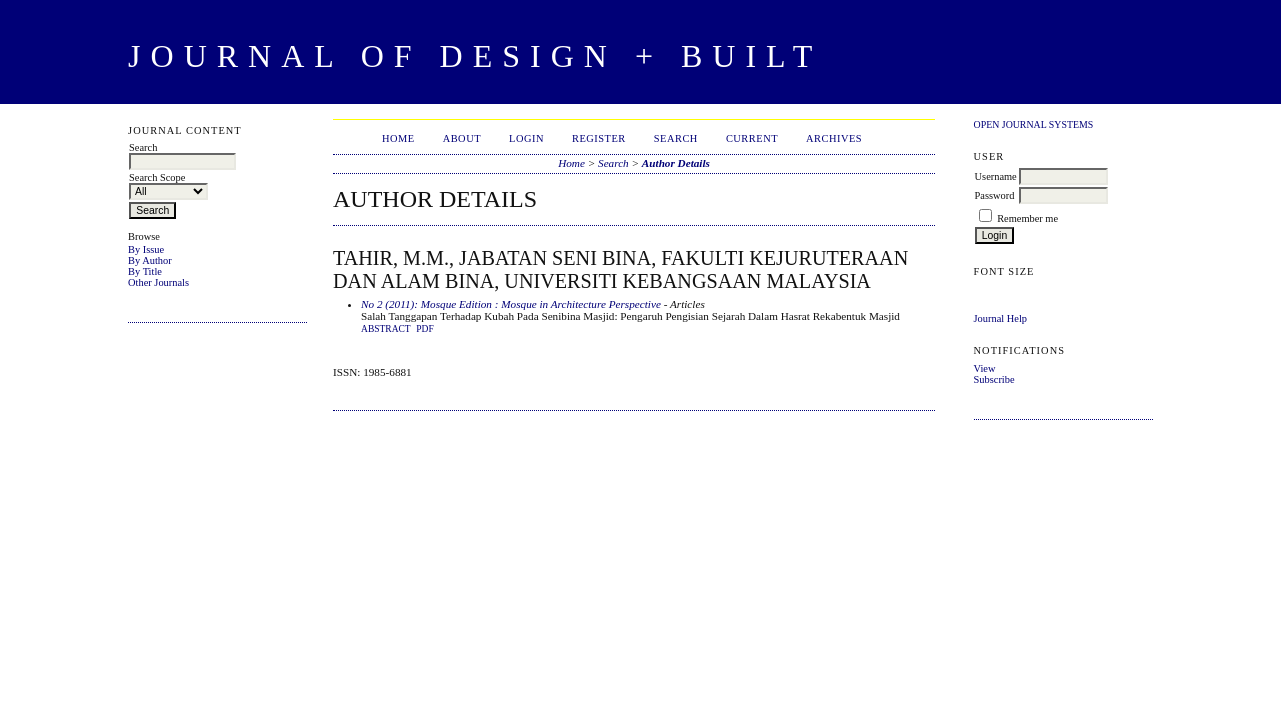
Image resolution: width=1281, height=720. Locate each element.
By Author (150, 260)
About (462, 138)
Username (996, 176)
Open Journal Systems (1034, 124)
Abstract (386, 329)
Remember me (1027, 218)
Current (752, 138)
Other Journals (158, 282)
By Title (145, 271)
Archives (834, 138)
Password (995, 195)
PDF (424, 329)
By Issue (146, 249)
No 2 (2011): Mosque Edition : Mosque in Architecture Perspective (511, 304)
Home (398, 138)
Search (676, 138)
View (985, 368)
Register (599, 138)
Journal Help (1000, 318)
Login (526, 138)
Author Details (676, 163)
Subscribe (994, 379)
